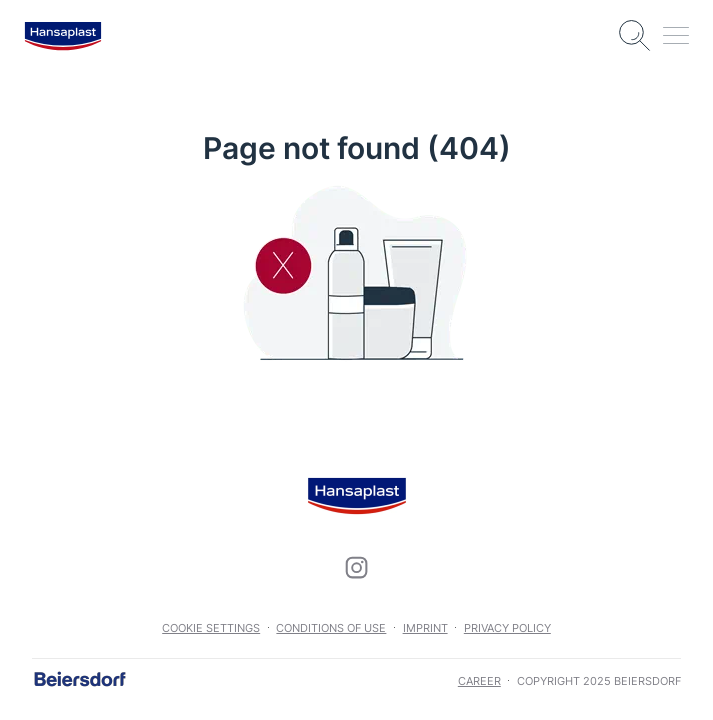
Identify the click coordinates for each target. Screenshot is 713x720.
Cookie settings (211, 628)
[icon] (357, 568)
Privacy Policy (507, 628)
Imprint (425, 628)
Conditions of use (331, 628)
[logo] (63, 36)
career (479, 681)
